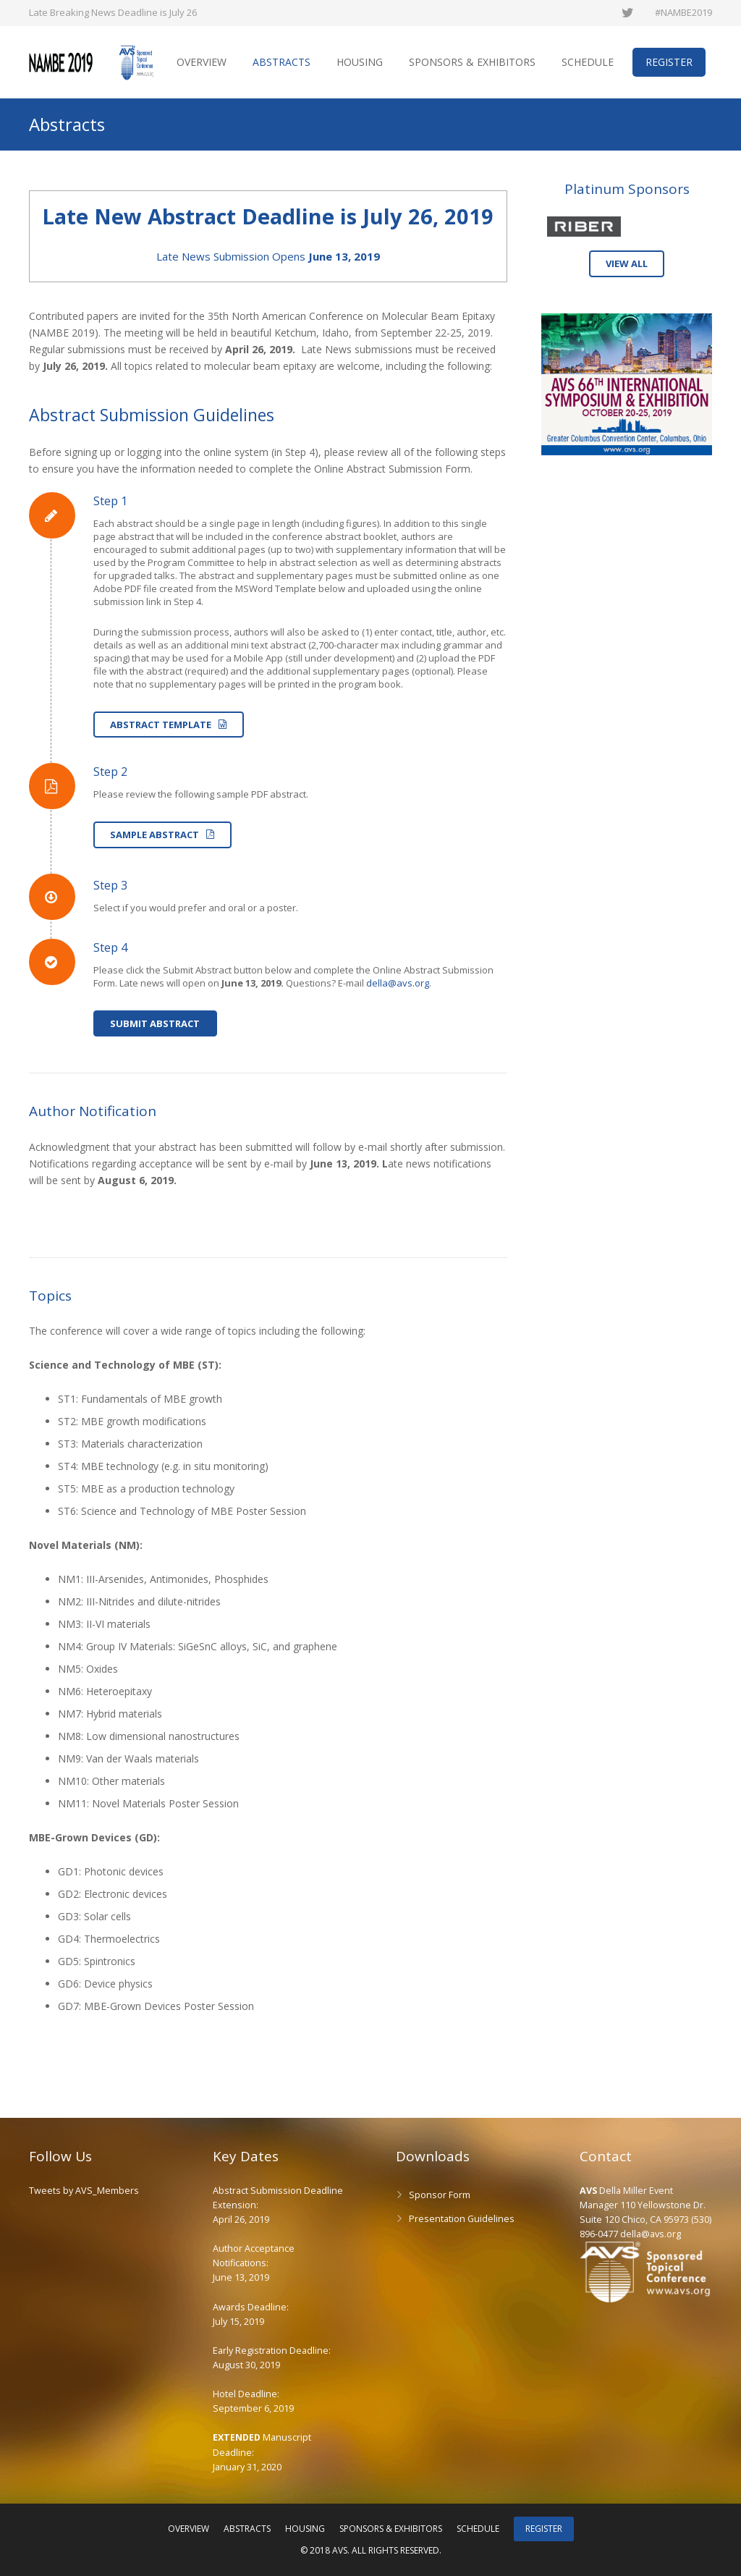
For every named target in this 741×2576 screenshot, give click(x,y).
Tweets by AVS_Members (84, 2190)
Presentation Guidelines (462, 2219)
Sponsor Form (439, 2195)
